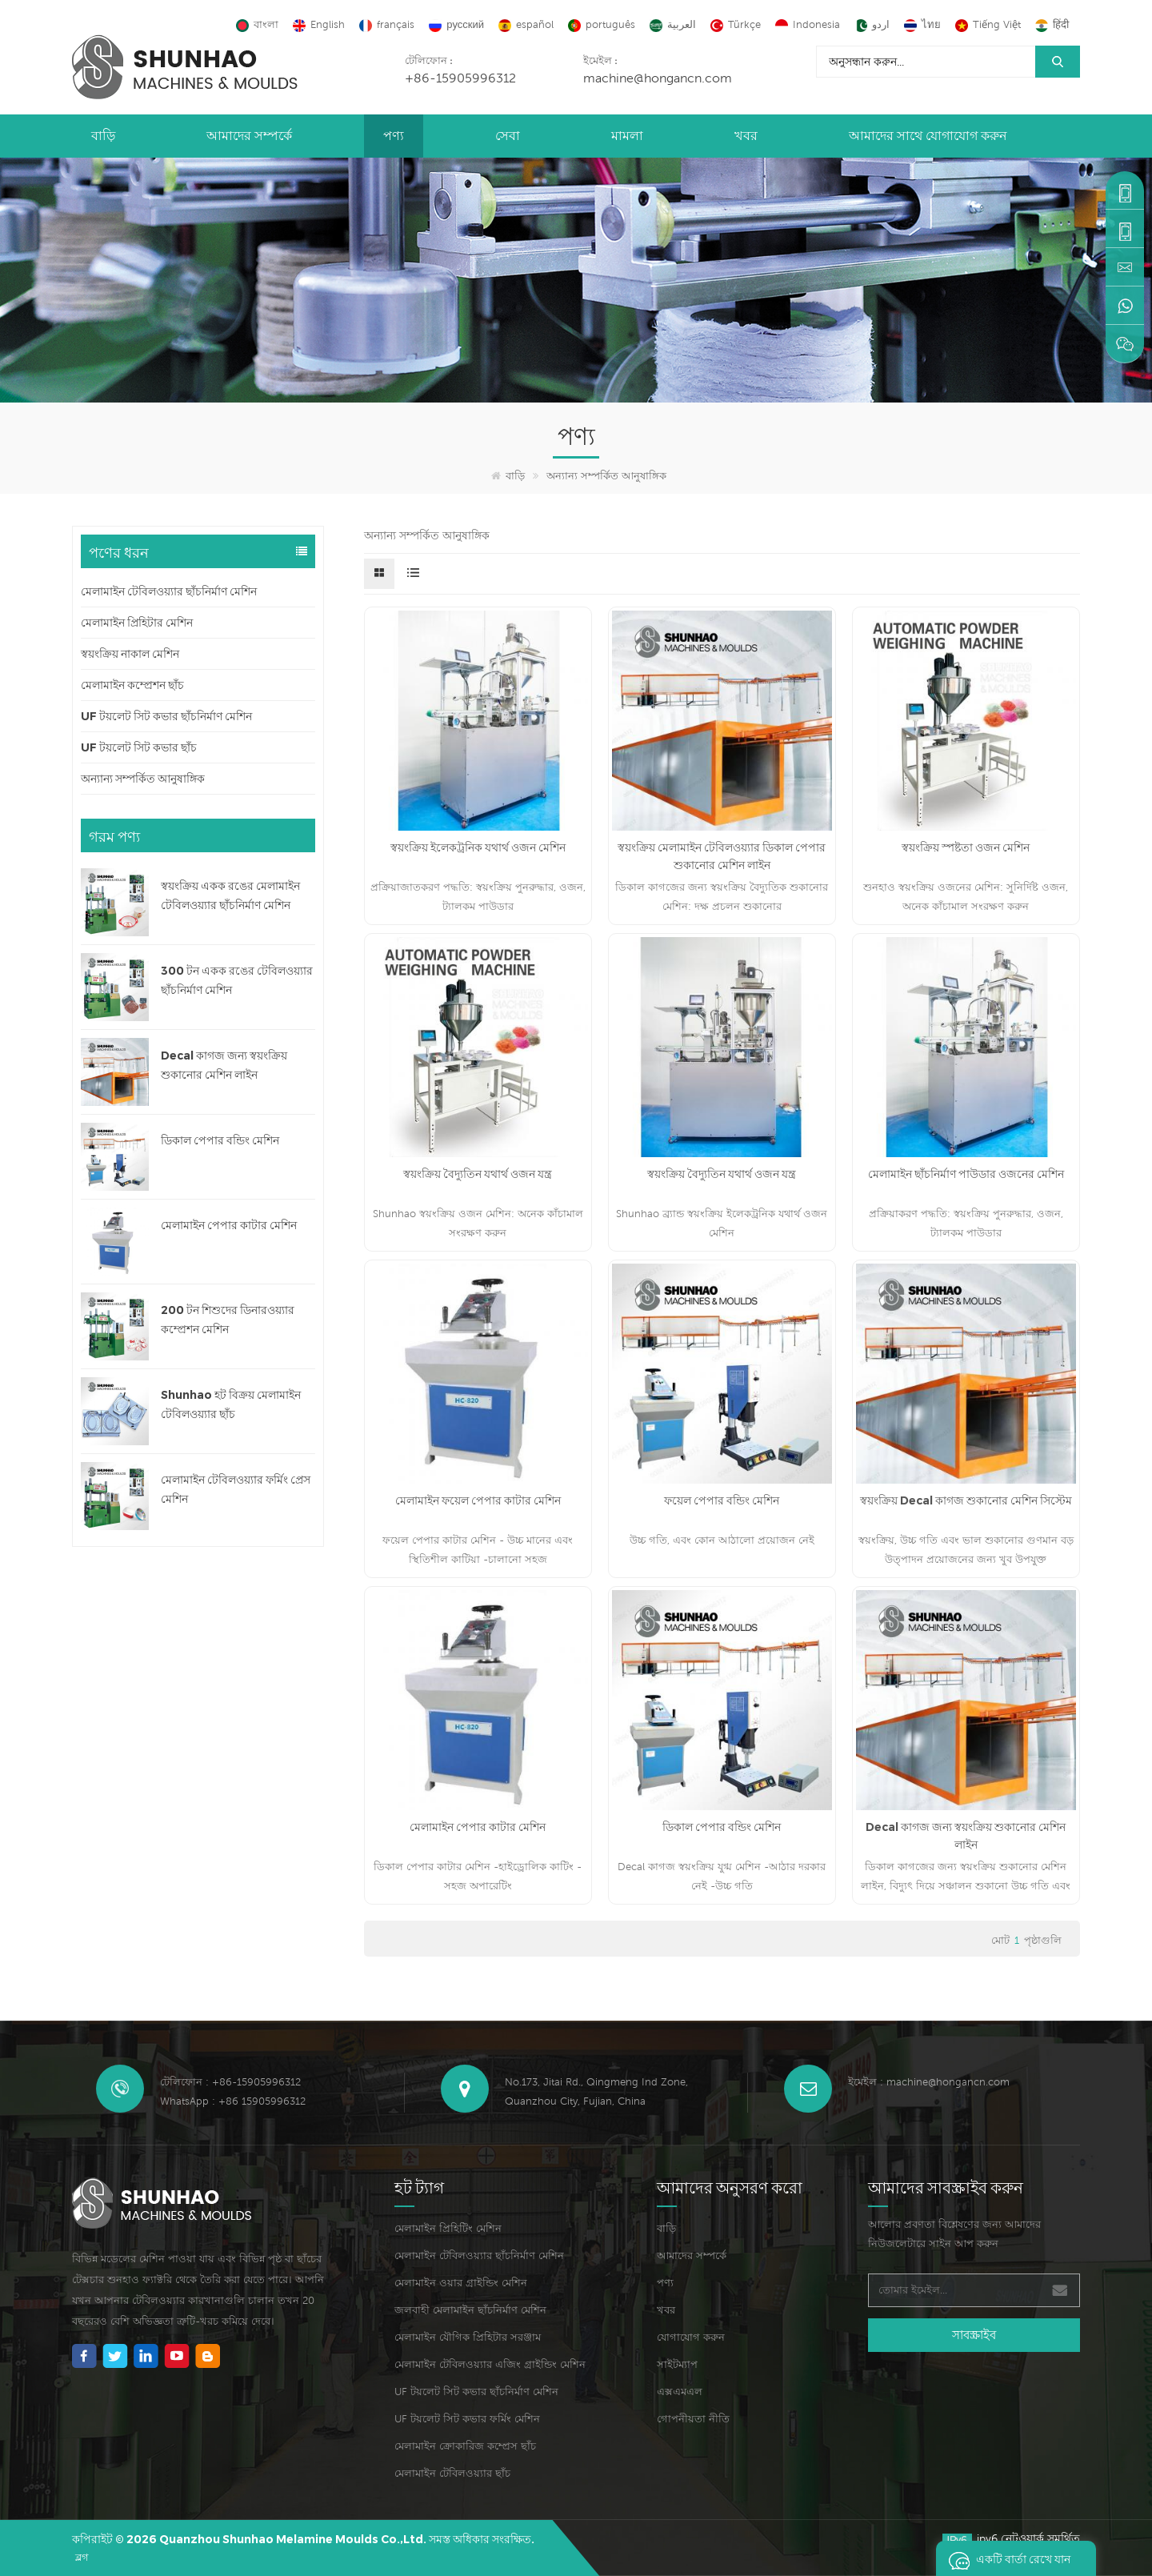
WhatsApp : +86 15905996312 (233, 2101)
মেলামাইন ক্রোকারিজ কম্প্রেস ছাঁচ (465, 2446)
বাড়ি (103, 135)
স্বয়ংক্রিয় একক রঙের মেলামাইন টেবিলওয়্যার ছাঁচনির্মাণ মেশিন (230, 895)
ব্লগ (82, 2557)
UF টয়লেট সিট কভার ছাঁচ (139, 747)
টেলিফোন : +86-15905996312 (230, 2082)
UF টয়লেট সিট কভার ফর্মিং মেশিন (467, 2419)
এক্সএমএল (679, 2392)
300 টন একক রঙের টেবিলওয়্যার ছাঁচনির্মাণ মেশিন (237, 980)
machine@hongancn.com (657, 77)
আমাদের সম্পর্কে (249, 135)
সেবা (507, 135)
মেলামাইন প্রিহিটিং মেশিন (448, 2228)
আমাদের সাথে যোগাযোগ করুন (928, 135)
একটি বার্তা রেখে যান (1005, 2558)
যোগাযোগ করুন (691, 2337)
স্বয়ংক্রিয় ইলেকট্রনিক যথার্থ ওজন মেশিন (478, 847)
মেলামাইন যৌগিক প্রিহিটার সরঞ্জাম (467, 2337)
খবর (746, 135)
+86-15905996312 (460, 77)
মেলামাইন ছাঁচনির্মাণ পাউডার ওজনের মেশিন (966, 1174)
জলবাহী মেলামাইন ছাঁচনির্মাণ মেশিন (470, 2310)
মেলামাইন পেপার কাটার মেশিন (229, 1225)
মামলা (627, 135)
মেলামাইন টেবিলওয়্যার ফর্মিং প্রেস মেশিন (235, 1489)
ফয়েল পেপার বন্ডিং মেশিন (721, 1500)
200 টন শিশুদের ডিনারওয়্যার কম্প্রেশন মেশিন (227, 1319)
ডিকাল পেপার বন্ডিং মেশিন (220, 1140)
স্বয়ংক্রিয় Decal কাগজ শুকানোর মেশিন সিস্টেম (966, 1500)
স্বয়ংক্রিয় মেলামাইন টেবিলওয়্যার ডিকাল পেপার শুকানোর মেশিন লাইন (722, 856)
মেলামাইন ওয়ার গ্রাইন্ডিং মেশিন (460, 2283)
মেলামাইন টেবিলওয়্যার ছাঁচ (452, 2473)
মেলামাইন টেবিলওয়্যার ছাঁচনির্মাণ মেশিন (169, 591)
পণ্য (393, 135)
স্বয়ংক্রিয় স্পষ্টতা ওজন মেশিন (966, 847)
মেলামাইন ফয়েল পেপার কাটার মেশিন (478, 1500)
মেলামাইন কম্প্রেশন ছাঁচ (132, 685)
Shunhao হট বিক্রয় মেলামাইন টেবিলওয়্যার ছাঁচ (231, 1404)
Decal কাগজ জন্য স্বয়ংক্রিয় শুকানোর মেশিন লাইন (224, 1065)
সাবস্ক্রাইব (974, 2334)
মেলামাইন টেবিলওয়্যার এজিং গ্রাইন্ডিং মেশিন (490, 2364)
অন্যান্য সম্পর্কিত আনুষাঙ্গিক (606, 476)
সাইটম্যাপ (677, 2364)
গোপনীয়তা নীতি (693, 2419)
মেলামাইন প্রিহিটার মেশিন (137, 622)
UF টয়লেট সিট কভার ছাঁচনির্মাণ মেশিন (166, 716)
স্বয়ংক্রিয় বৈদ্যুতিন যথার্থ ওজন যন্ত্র (477, 1174)
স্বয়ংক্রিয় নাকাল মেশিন (130, 654)
